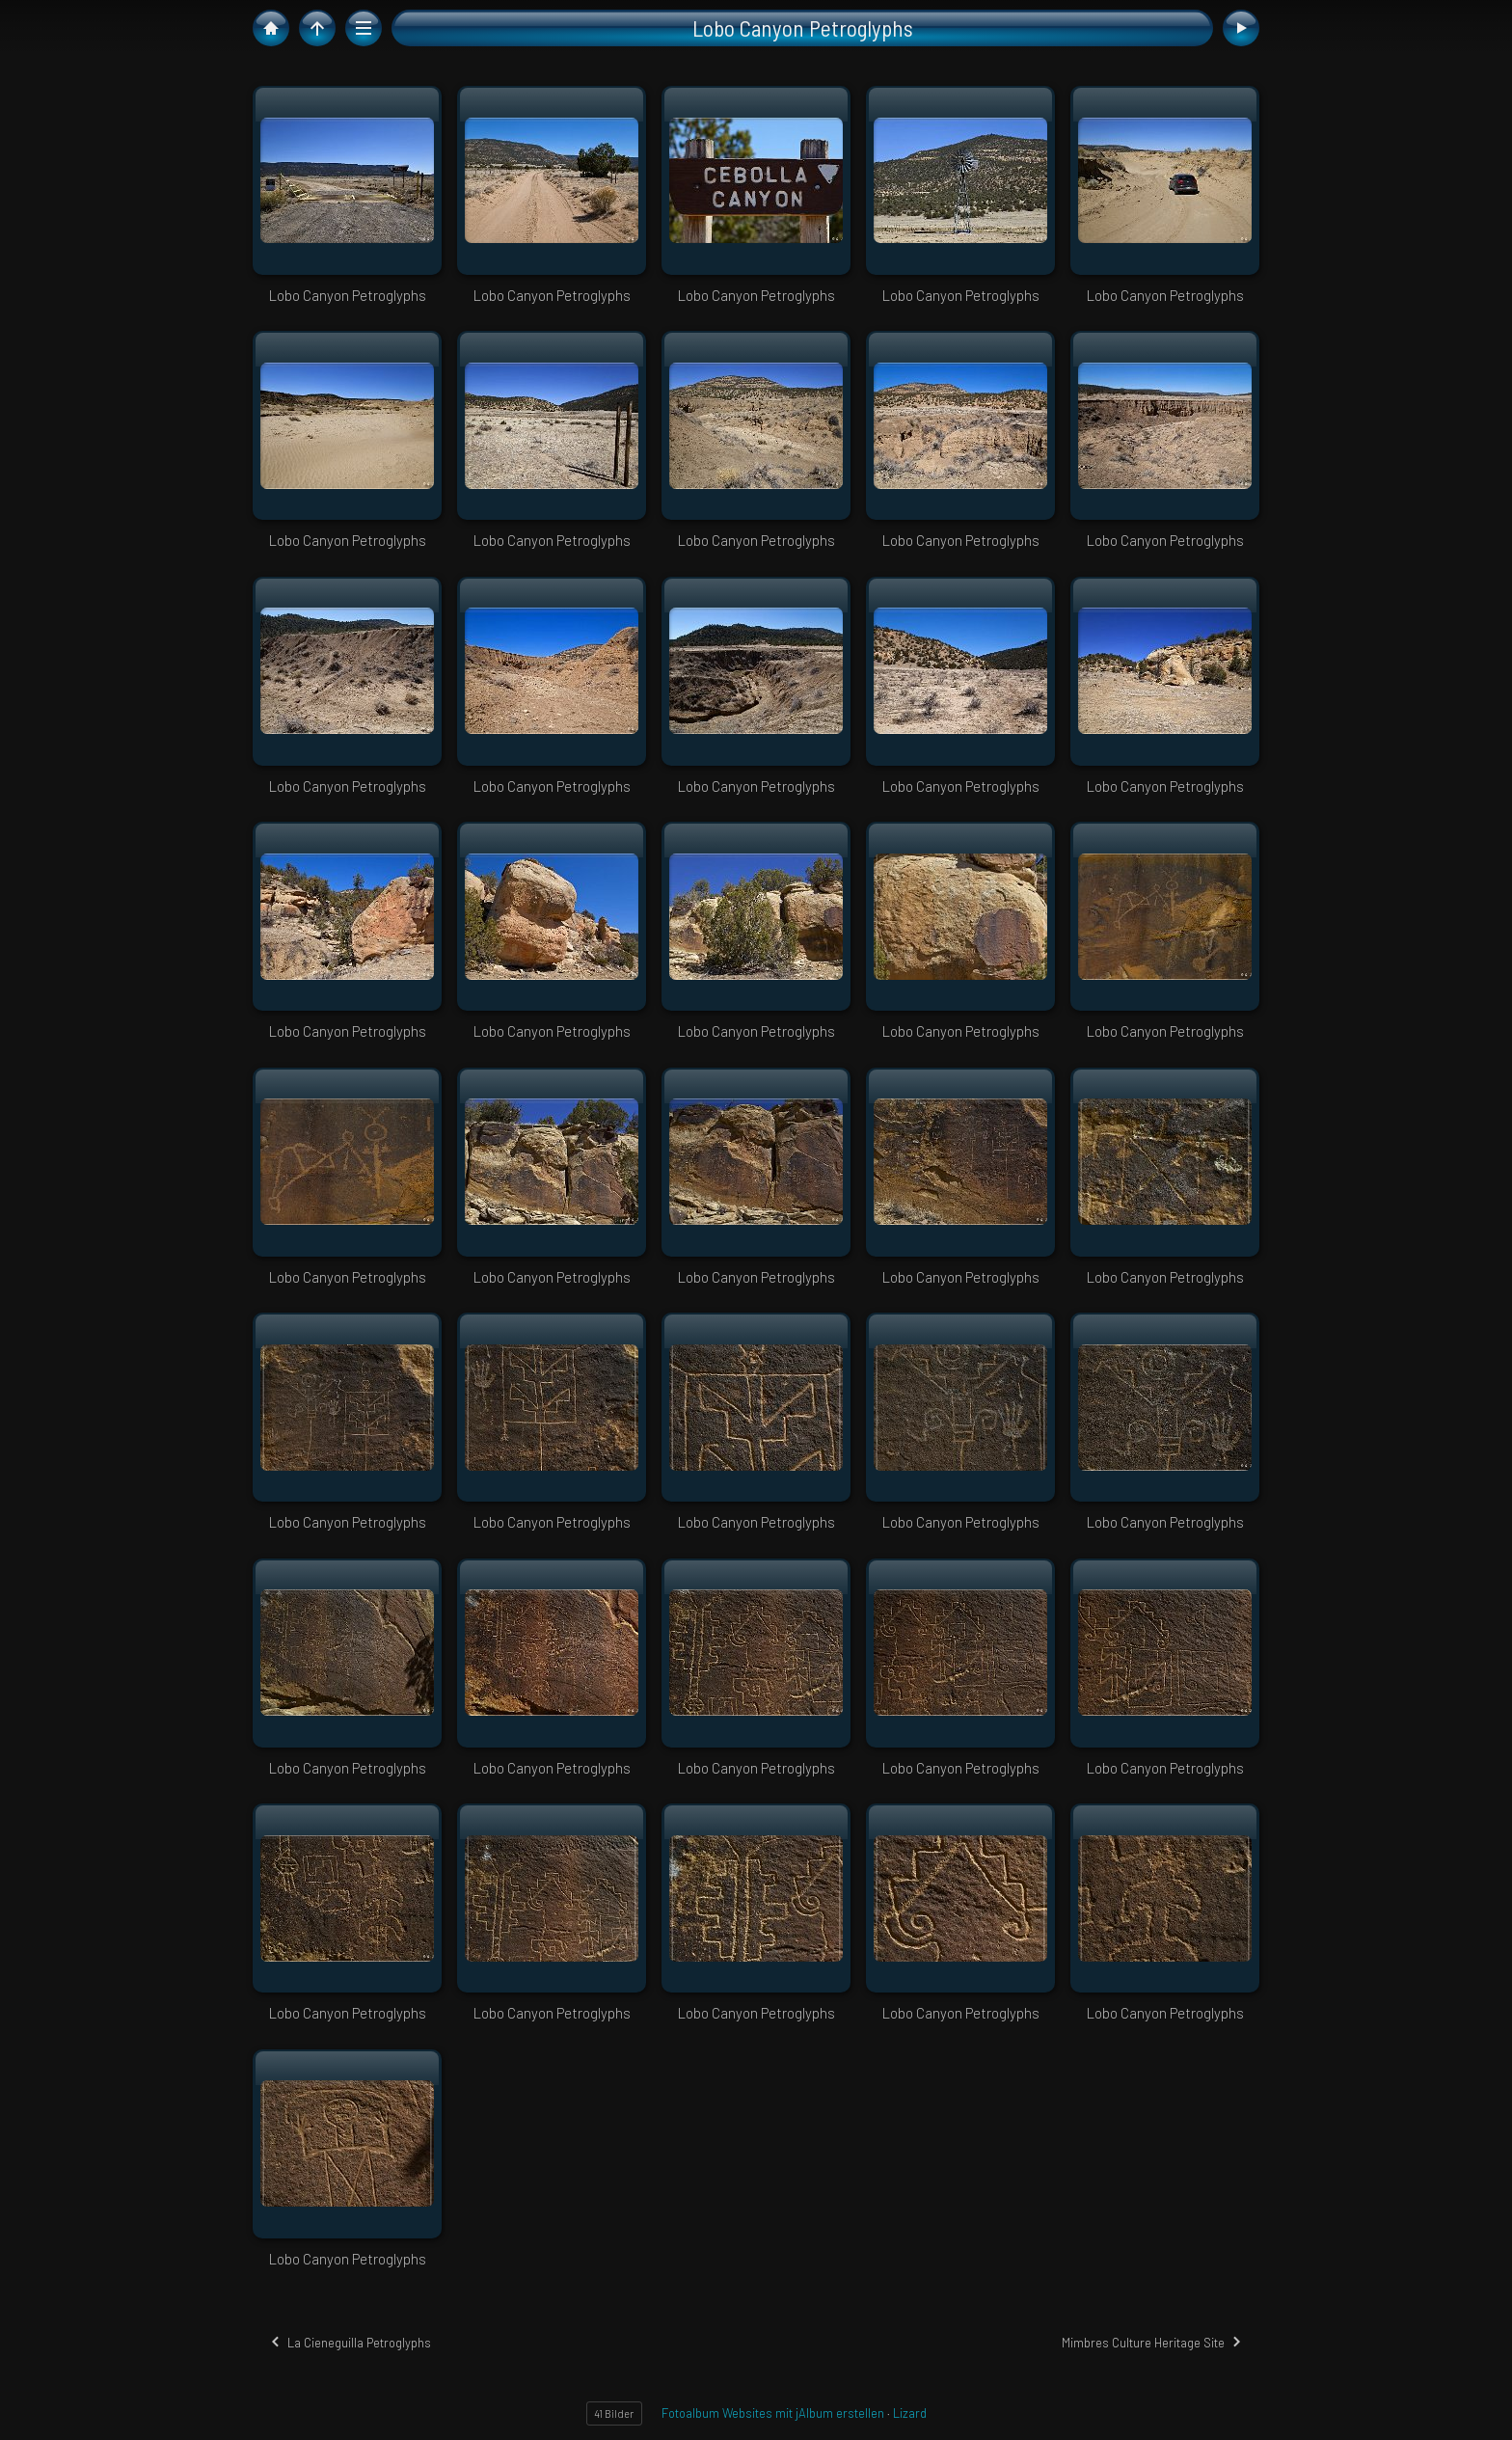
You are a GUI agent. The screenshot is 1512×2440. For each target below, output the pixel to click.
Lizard (910, 2413)
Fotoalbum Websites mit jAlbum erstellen (773, 2413)
